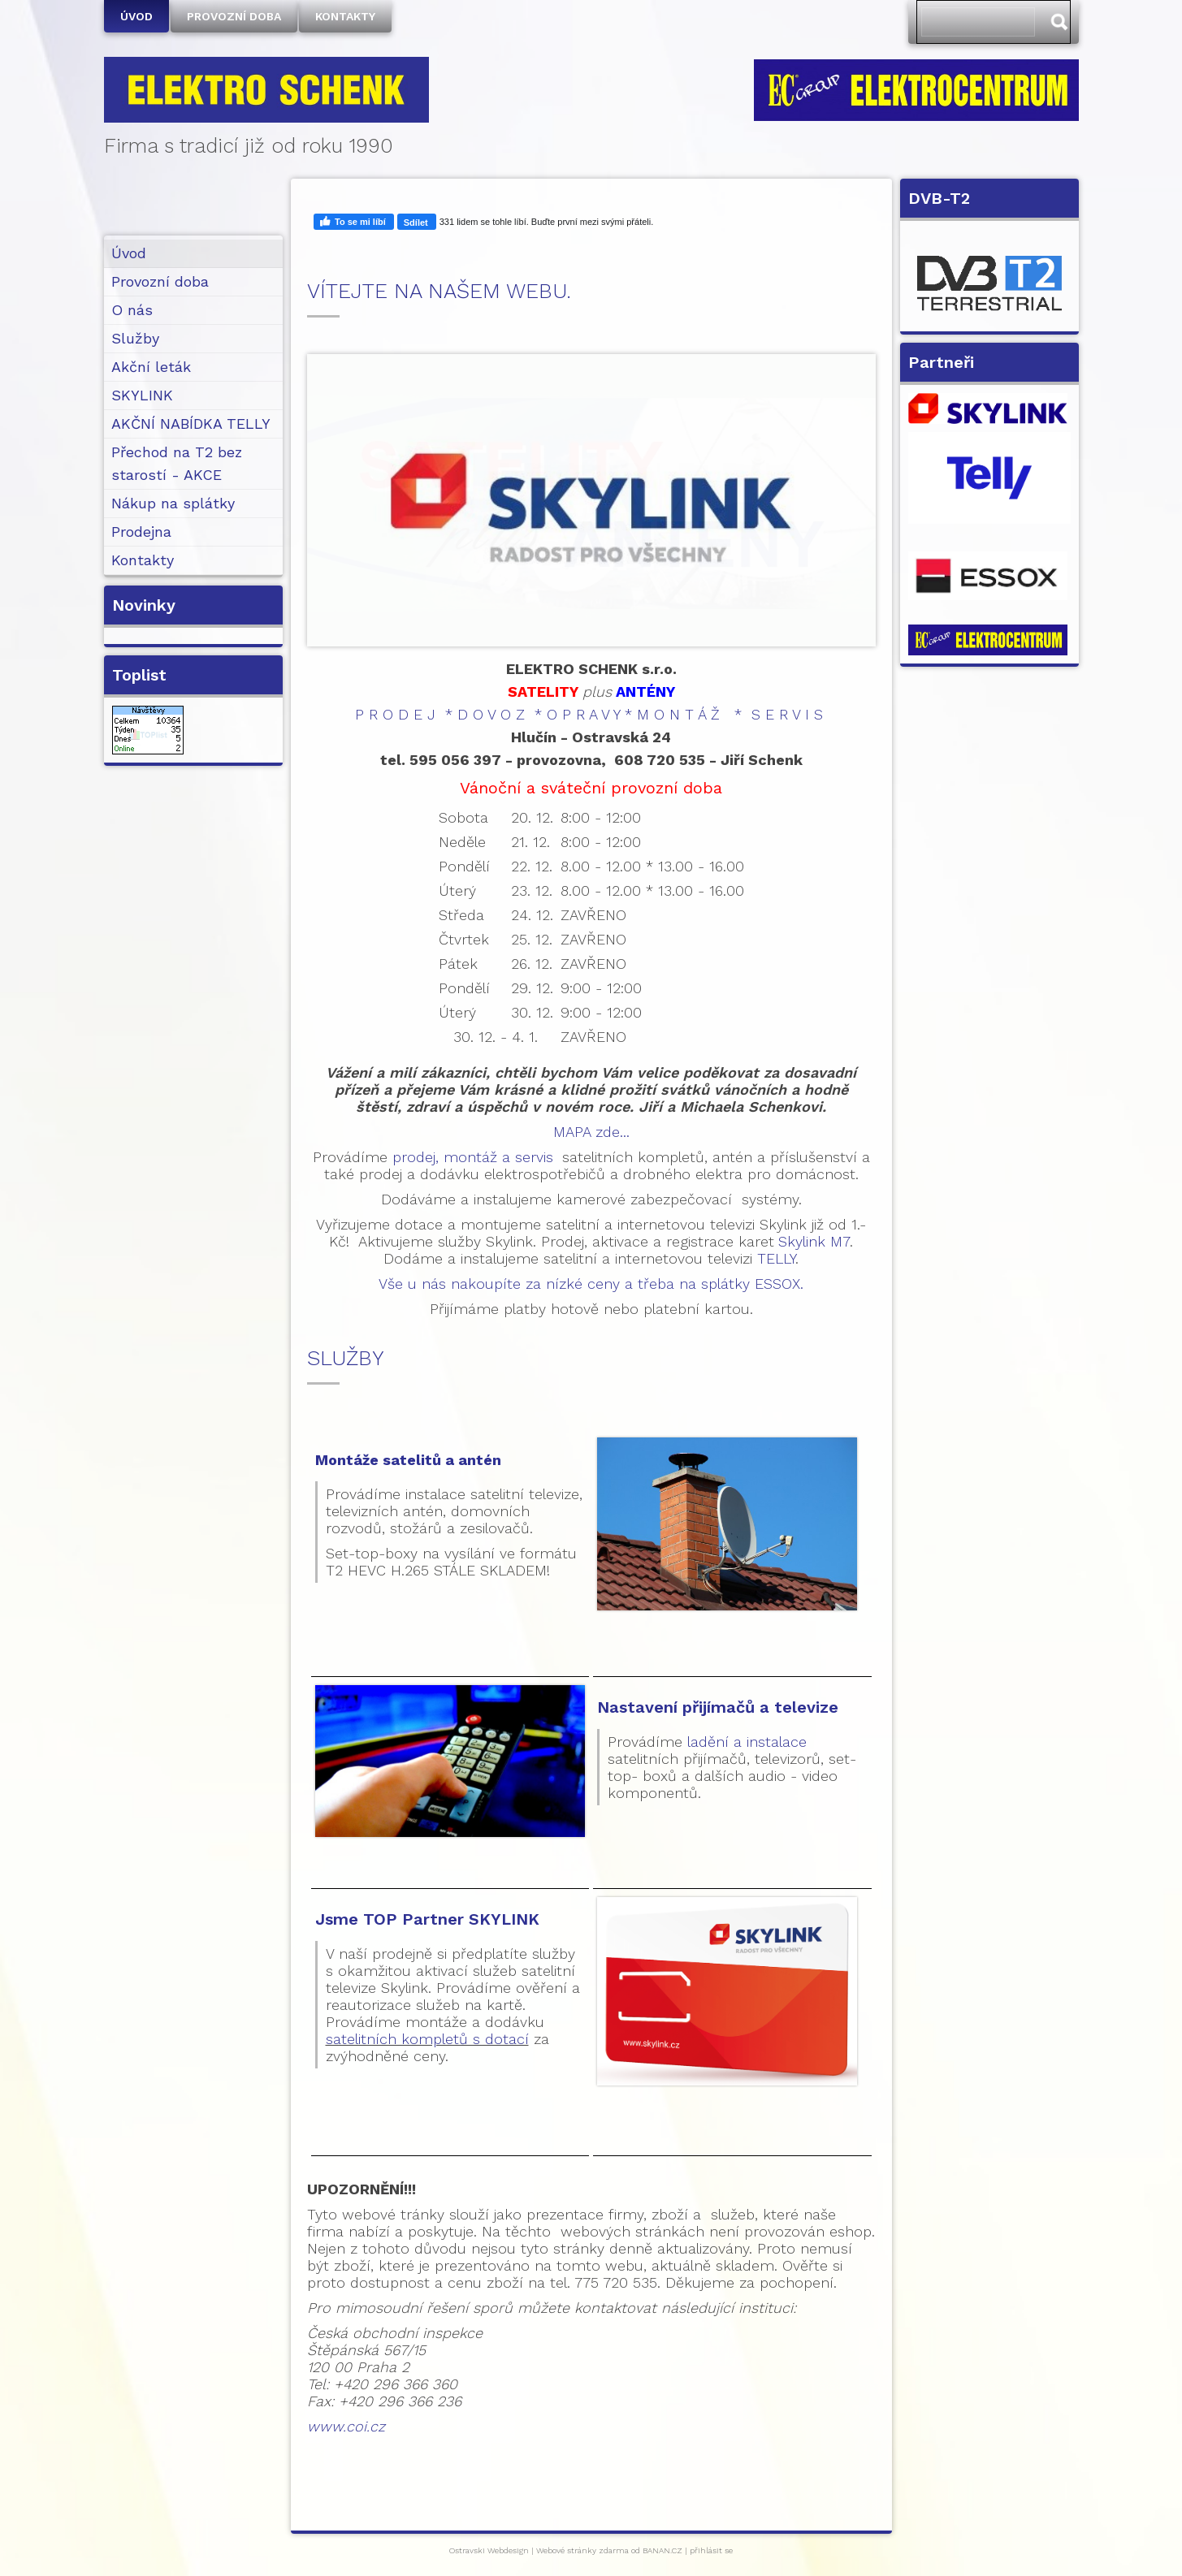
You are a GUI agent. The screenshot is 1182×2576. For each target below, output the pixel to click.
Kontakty (345, 16)
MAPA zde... (591, 1131)
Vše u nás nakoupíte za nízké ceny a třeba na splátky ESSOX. (591, 1283)
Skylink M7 (814, 1241)
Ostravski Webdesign (490, 2550)
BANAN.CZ (662, 2550)
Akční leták (151, 366)
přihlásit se (711, 2550)
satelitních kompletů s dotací (427, 2038)
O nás (132, 309)
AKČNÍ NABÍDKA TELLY (191, 423)
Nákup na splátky (173, 503)
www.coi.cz (346, 2426)
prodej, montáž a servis (472, 1156)
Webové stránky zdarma (582, 2550)
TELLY (776, 1258)
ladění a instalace (747, 1741)
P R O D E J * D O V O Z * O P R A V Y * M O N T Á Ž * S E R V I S (589, 714)
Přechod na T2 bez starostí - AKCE (176, 463)
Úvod (136, 16)
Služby (135, 338)
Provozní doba (234, 16)
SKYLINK (142, 395)
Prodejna (141, 531)
